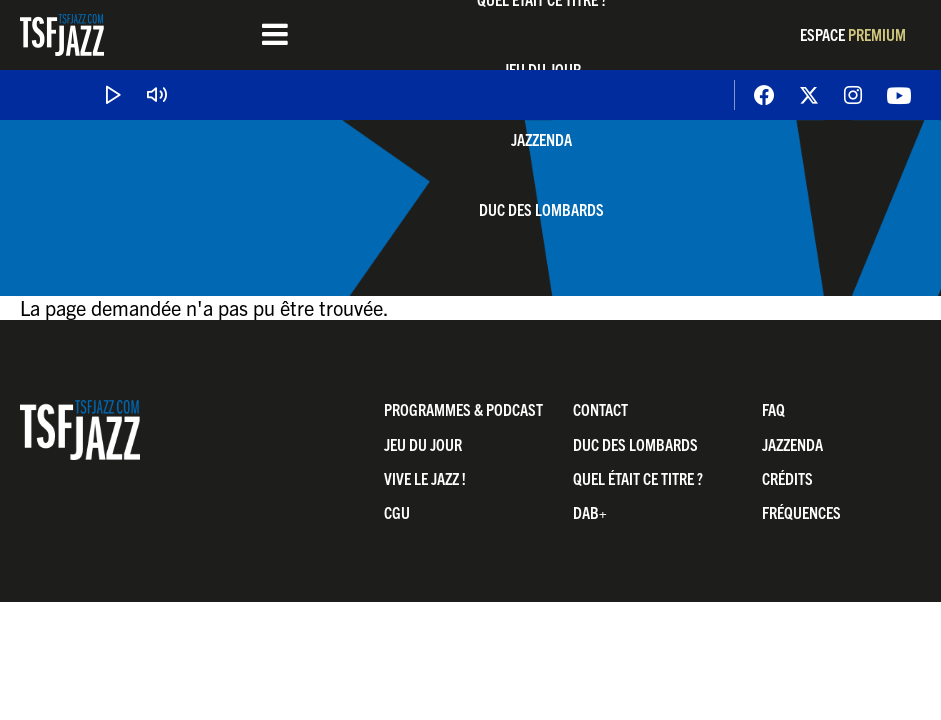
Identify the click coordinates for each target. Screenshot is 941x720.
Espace (853, 34)
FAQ (773, 409)
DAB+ (590, 512)
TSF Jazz (62, 35)
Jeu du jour (423, 444)
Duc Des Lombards (541, 209)
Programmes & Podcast (463, 409)
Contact (600, 409)
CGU (397, 512)
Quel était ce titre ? (638, 478)
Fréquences (801, 512)
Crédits (787, 478)
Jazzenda (541, 139)
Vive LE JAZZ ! (425, 478)
